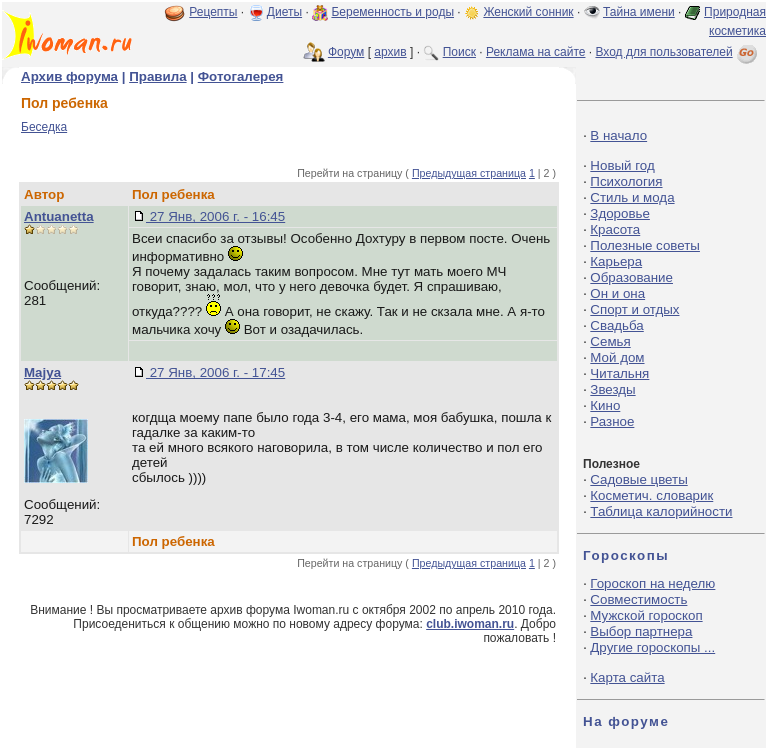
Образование (631, 277)
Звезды (612, 389)
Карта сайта (627, 677)
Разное (612, 421)
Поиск (459, 52)
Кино (605, 405)
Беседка (44, 127)
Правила (157, 76)
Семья (610, 341)
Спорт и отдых (634, 309)
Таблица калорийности (661, 511)
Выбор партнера (641, 631)
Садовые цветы (638, 479)
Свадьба (616, 325)
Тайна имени (639, 12)
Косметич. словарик (651, 495)
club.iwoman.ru (470, 624)
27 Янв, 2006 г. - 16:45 (215, 216)
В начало (618, 135)
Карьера (616, 261)
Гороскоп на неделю (652, 583)
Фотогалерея (241, 76)
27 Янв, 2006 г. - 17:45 (215, 372)
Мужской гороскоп (646, 615)
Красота (615, 229)
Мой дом (617, 357)
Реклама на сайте (536, 52)
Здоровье (620, 213)
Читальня (619, 373)
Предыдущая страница (469, 173)
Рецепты (213, 12)
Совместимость (638, 599)
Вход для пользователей (678, 52)
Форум (346, 52)
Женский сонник (528, 12)
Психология (626, 181)
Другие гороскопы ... (652, 647)
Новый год (622, 165)
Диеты (284, 12)
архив (390, 52)
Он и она (617, 293)
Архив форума (69, 76)
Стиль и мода (632, 197)
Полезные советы (645, 245)
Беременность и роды (392, 12)
